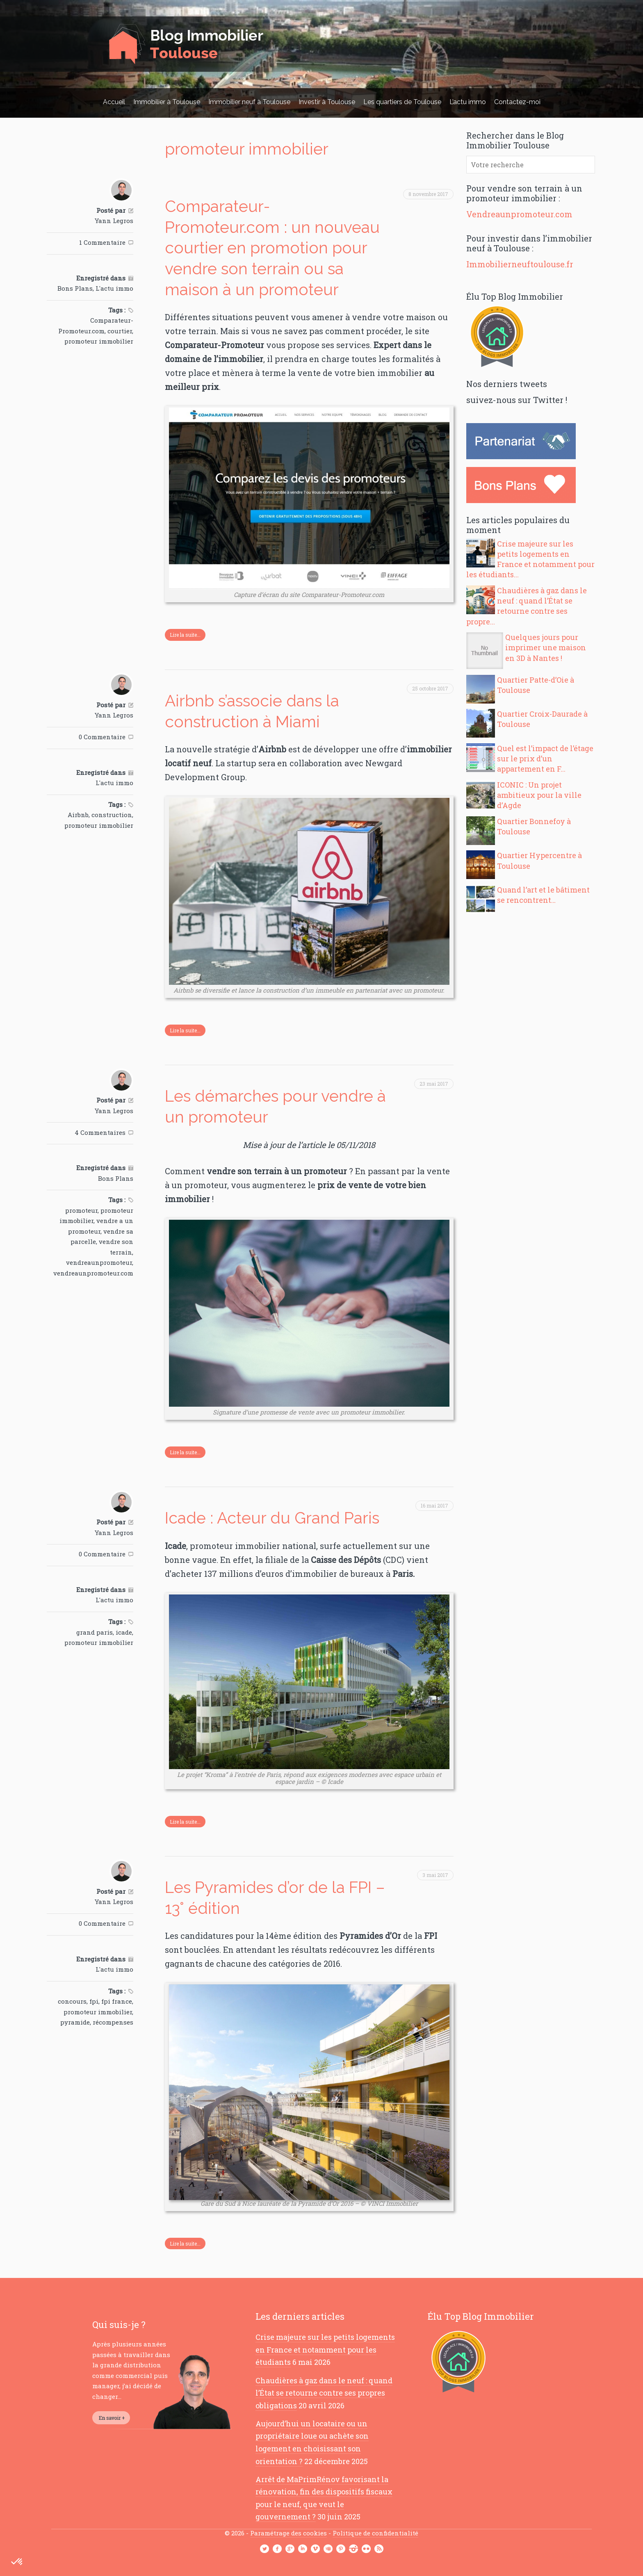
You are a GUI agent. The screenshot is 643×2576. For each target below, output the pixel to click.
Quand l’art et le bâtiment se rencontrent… (543, 895)
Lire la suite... (185, 634)
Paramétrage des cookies (288, 2533)
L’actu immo (467, 102)
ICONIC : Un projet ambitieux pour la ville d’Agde (539, 795)
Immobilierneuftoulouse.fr (519, 264)
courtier (119, 331)
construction (111, 815)
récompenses (113, 2022)
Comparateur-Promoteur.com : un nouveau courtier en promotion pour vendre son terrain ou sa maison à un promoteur (272, 248)
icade (124, 1632)
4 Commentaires (100, 1132)
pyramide (75, 2022)
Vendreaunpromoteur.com (519, 214)
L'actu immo (114, 288)
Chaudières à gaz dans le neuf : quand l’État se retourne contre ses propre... (526, 605)
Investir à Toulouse (327, 102)
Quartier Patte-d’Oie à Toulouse (535, 685)
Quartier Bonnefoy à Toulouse (534, 826)
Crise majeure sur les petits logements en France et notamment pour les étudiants (325, 2349)
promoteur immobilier (98, 341)
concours (72, 2001)
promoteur (81, 1210)
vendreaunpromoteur (99, 1262)
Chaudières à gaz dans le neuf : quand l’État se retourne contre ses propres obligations (323, 2393)
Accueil (114, 102)
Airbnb (78, 815)
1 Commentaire (102, 242)
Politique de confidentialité (375, 2533)
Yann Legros (114, 220)
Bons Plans (75, 288)
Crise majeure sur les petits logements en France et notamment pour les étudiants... (530, 559)
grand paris (94, 1632)
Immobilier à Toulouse (166, 102)
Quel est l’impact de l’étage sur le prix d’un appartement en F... (545, 758)
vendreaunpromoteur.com (93, 1273)
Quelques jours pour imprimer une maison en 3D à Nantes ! (545, 647)
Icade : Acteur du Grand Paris (272, 1517)
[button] (17, 2562)
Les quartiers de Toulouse (402, 102)
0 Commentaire (102, 737)
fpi (93, 2001)
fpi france (116, 2001)
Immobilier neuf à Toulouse (249, 102)
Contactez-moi (517, 102)
